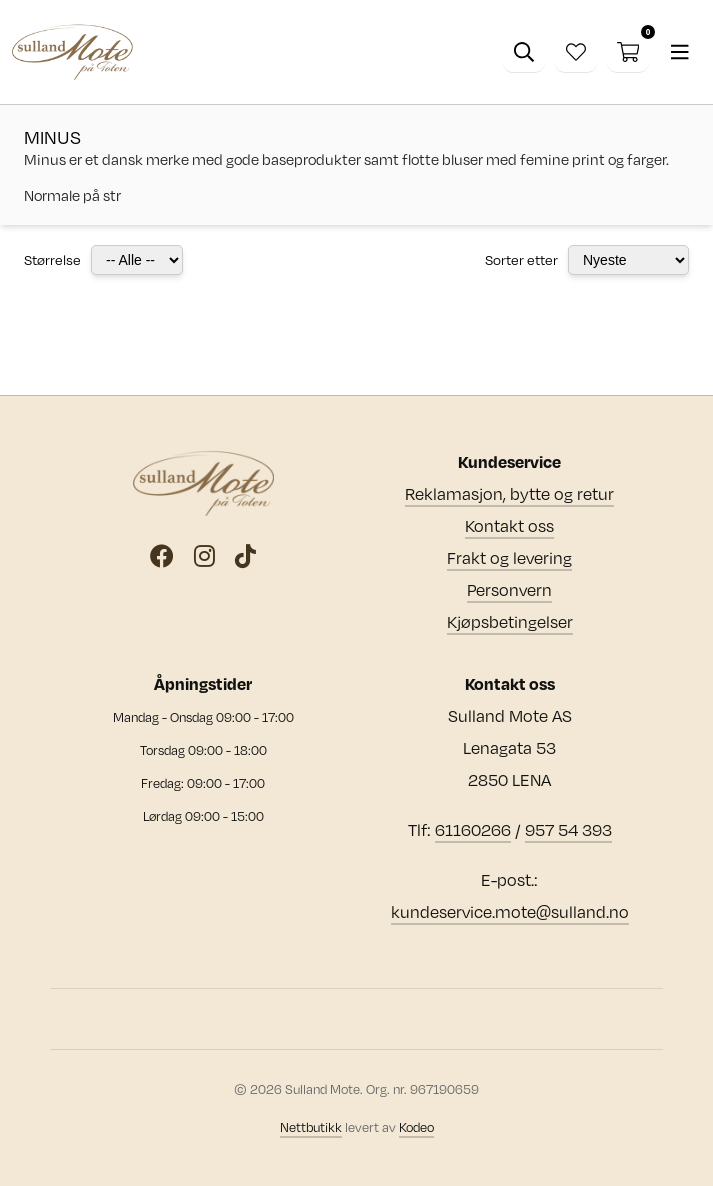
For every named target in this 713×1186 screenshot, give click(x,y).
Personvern (509, 589)
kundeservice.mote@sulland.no (510, 911)
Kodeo (416, 1127)
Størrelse (52, 259)
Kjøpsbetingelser (510, 621)
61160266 (473, 829)
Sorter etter (521, 259)
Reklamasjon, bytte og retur (509, 493)
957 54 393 (568, 829)
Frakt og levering (509, 557)
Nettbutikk (311, 1127)
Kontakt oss (509, 525)
